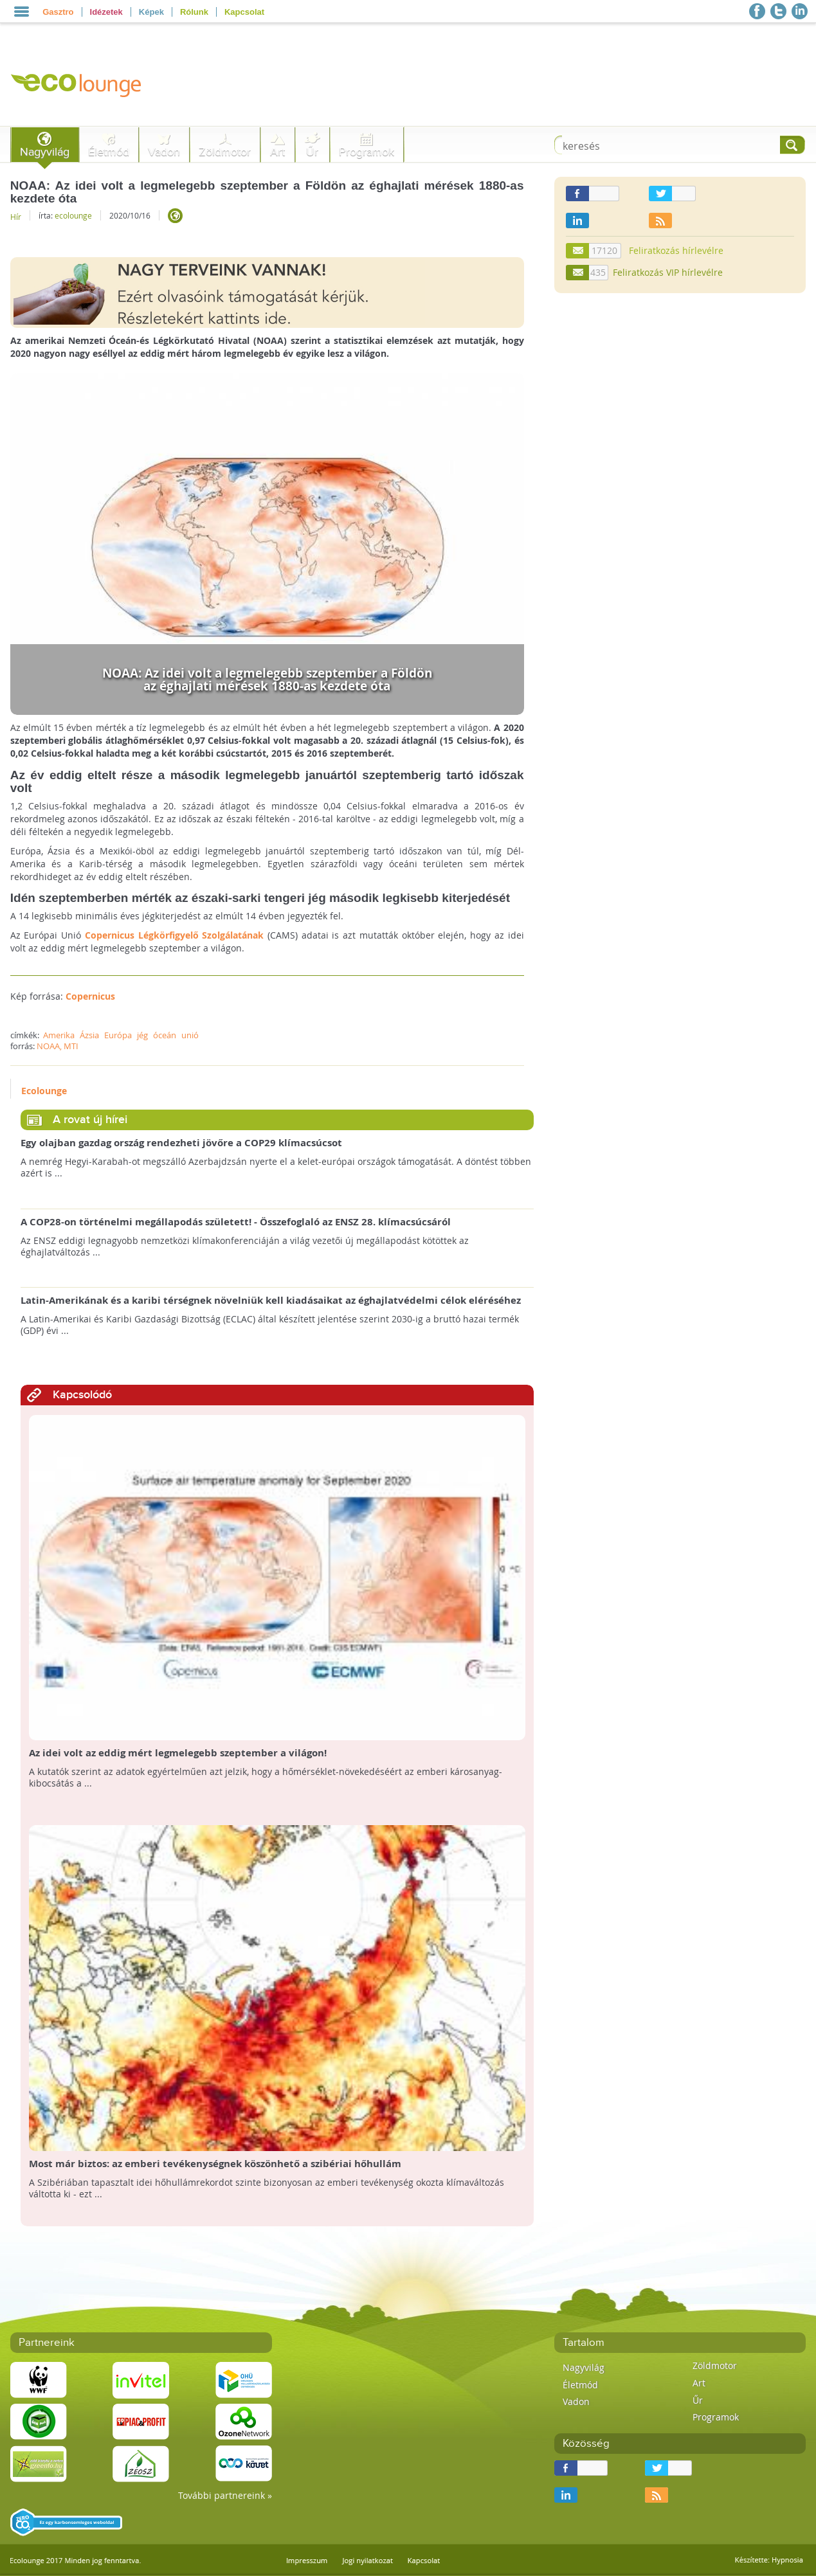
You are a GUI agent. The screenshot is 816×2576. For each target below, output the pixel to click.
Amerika (59, 1035)
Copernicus (90, 996)
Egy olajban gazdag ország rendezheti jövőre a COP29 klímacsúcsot (181, 1143)
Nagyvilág (44, 152)
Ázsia (89, 1035)
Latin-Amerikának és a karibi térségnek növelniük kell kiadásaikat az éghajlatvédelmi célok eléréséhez (271, 1300)
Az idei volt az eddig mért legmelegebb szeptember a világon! (178, 1753)
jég (142, 1035)
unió (190, 1035)
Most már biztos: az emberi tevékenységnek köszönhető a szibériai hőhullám (215, 2163)
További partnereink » (225, 2495)
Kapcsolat (244, 12)
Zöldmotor (225, 152)
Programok (366, 152)
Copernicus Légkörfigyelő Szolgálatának (174, 935)
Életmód (108, 152)
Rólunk (194, 12)
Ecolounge (44, 1091)
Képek (151, 12)
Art (277, 152)
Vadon (164, 152)
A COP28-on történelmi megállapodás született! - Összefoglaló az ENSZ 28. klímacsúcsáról (236, 1222)
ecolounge (73, 215)
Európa (118, 1035)
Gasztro (57, 12)
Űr (312, 152)
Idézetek (106, 12)
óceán (164, 1035)
